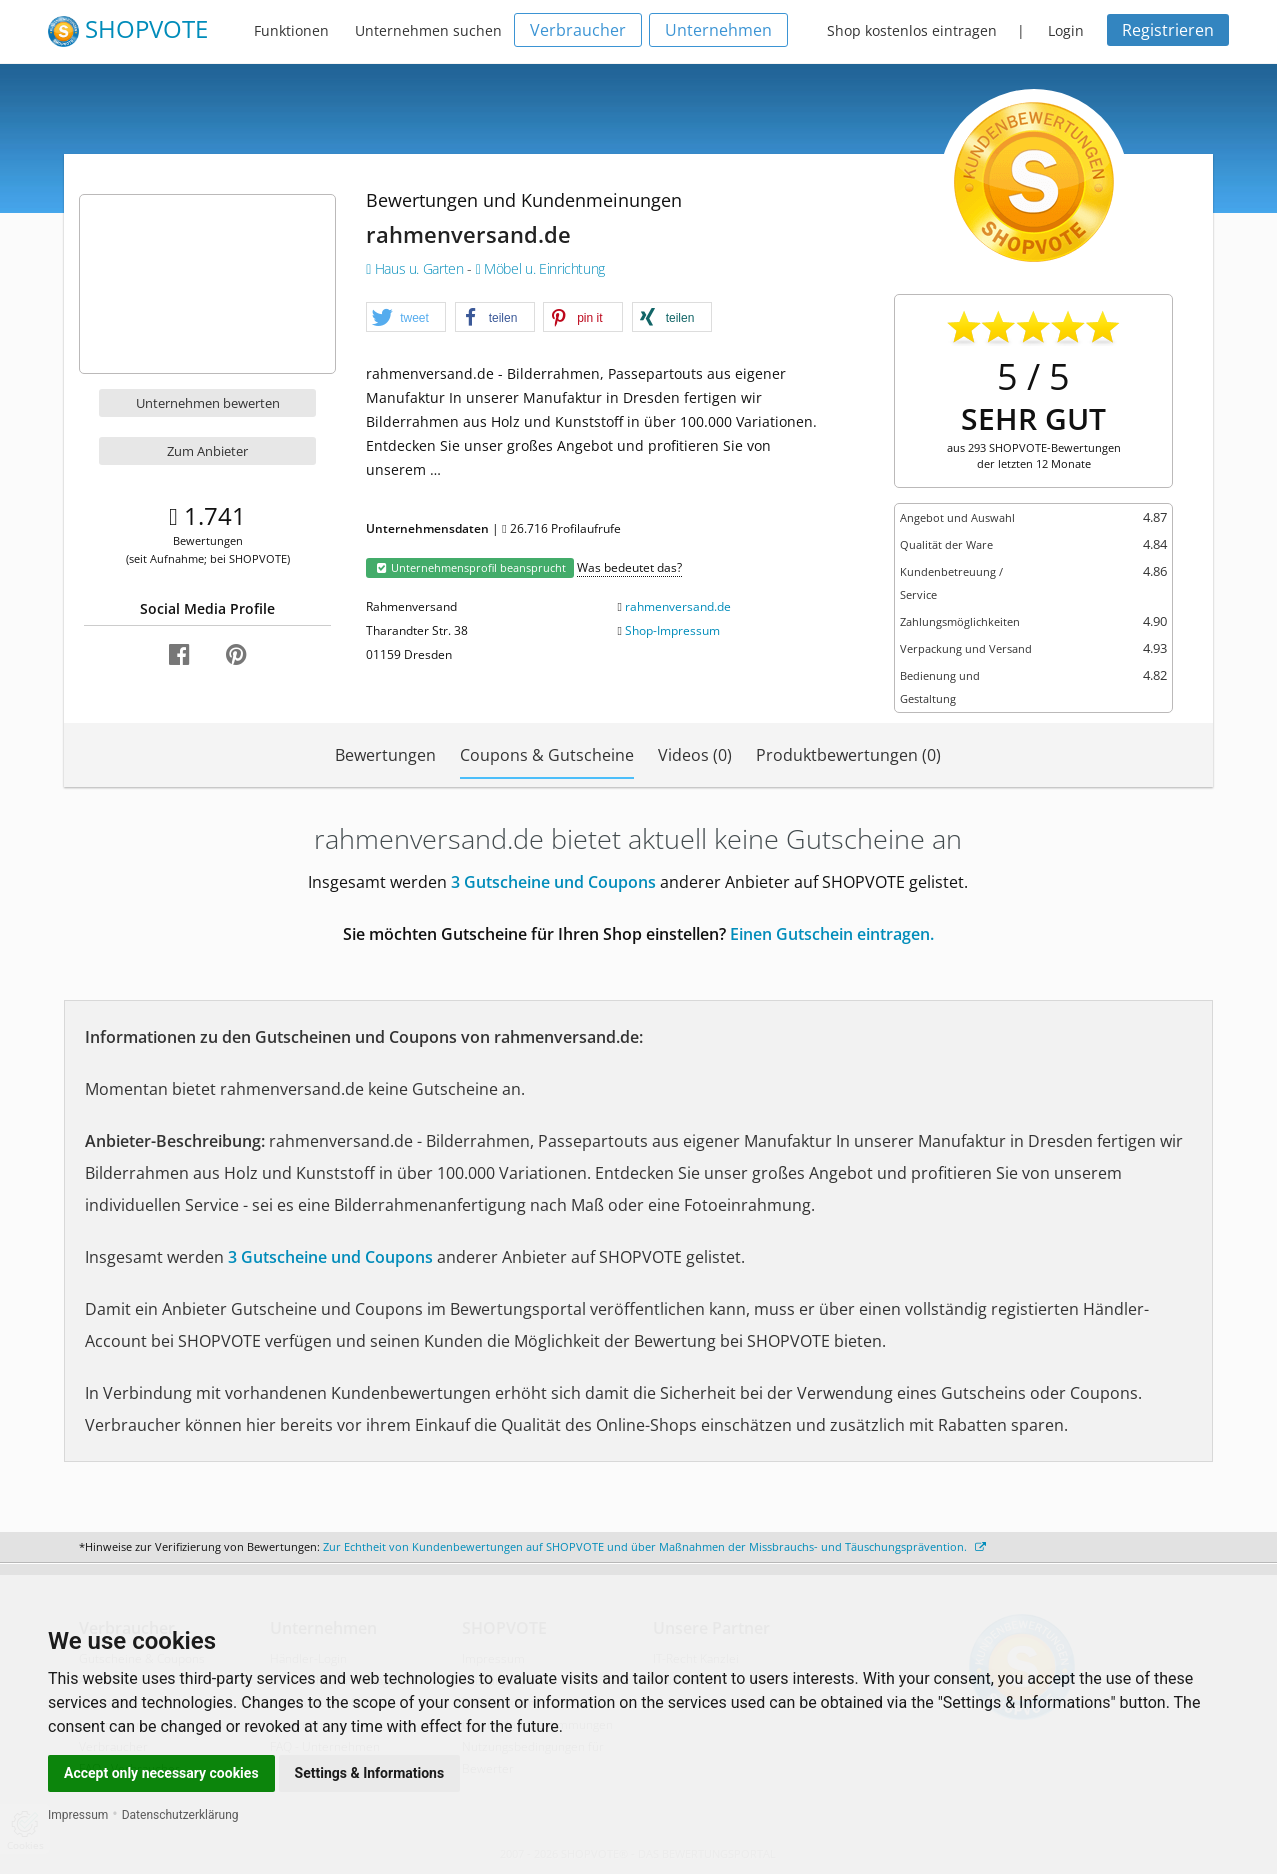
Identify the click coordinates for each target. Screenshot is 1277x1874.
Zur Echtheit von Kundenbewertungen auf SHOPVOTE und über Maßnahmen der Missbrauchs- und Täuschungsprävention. (654, 1546)
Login (1066, 30)
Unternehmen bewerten (208, 403)
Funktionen (291, 30)
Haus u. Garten (416, 268)
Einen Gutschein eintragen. (832, 934)
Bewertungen (385, 755)
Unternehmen (718, 30)
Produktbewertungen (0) (848, 755)
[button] (406, 318)
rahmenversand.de (678, 606)
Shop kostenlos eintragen (912, 30)
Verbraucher (578, 30)
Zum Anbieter (207, 451)
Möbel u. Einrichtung (540, 268)
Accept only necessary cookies (161, 1773)
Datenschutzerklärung (180, 1815)
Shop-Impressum (672, 630)
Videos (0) (695, 755)
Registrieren (1168, 30)
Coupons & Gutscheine (547, 755)
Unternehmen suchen (428, 30)
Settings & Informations (370, 1773)
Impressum (78, 1815)
